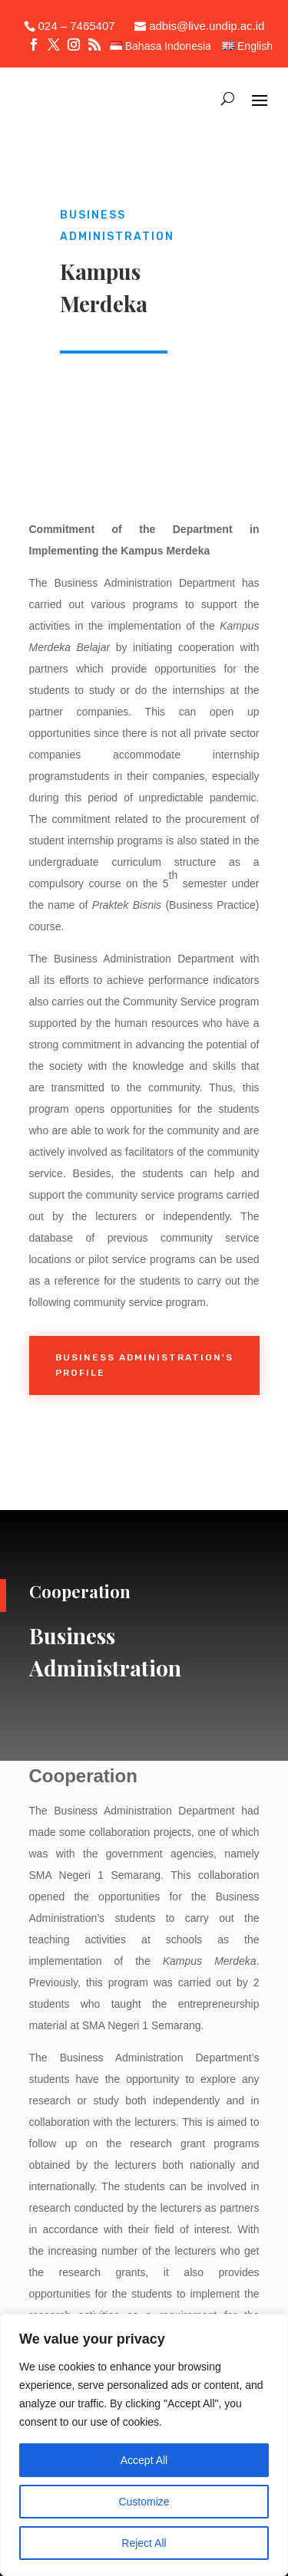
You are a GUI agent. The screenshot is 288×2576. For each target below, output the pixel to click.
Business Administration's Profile (144, 1365)
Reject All (143, 2543)
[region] (144, 2445)
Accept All (144, 2460)
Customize (143, 2501)
